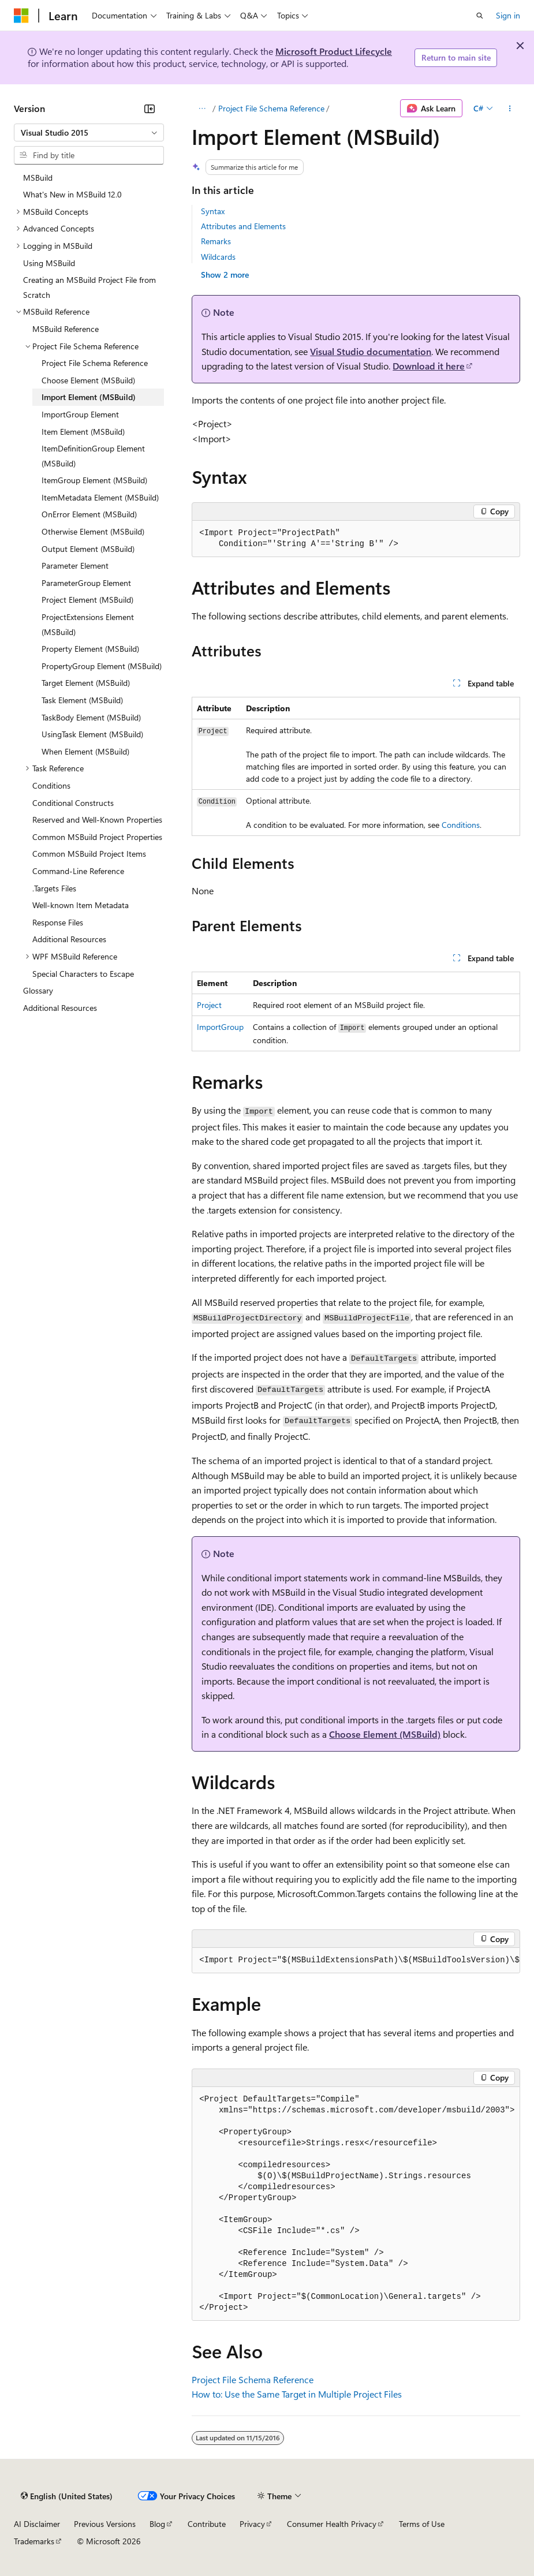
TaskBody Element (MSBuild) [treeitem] (91, 717)
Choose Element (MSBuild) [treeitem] (88, 380)
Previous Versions (105, 2523)
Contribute (207, 2523)
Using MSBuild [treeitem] (49, 262)
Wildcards (218, 256)
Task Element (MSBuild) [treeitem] (82, 700)
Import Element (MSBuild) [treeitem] (89, 396)
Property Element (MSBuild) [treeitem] (90, 648)
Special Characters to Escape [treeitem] (83, 973)
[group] (356, 1960)
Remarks (216, 241)
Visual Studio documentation (370, 351)
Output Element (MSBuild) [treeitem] (88, 548)
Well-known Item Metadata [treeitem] (80, 904)
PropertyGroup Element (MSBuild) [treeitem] (102, 665)
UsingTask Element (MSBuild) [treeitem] (92, 734)
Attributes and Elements (243, 226)
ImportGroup (220, 1026)
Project (209, 1004)
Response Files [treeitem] (57, 922)
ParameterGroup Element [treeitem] (86, 582)
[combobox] (89, 133)
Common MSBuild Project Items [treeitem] (89, 853)
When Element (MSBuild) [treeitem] (85, 751)
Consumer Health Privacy (331, 2523)
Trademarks (34, 2541)
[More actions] (510, 108)
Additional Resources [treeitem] (69, 939)
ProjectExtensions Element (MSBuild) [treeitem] (88, 624)
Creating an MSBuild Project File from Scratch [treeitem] (89, 287)
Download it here (429, 366)
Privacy (252, 2523)
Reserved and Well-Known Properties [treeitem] (97, 819)
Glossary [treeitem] (38, 990)
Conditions (461, 824)
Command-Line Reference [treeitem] (78, 870)
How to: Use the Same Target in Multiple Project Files (297, 2394)
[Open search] (479, 15)
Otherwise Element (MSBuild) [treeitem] (93, 531)
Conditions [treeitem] (51, 785)
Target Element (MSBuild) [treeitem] (86, 682)
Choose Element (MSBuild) (384, 1734)
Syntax (213, 211)
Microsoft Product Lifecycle (333, 51)
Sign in (508, 15)
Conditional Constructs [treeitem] (73, 802)
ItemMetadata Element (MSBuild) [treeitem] (100, 497)
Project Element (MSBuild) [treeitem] (87, 599)
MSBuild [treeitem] (38, 177)
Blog (157, 2523)
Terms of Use (422, 2523)
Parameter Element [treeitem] (75, 565)
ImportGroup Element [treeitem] (80, 414)
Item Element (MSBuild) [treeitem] (83, 431)
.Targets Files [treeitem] (54, 888)
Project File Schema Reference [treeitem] (95, 362)
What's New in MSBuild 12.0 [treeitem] (72, 194)
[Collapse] (149, 108)
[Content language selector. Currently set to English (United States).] (67, 2496)
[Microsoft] (21, 15)
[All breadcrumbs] (202, 108)
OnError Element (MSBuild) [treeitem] (89, 514)
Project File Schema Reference (271, 108)
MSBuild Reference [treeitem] (65, 328)
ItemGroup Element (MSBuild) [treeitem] (94, 480)
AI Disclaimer (37, 2523)
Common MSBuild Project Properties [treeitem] (97, 836)
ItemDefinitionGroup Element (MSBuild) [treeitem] (93, 456)
